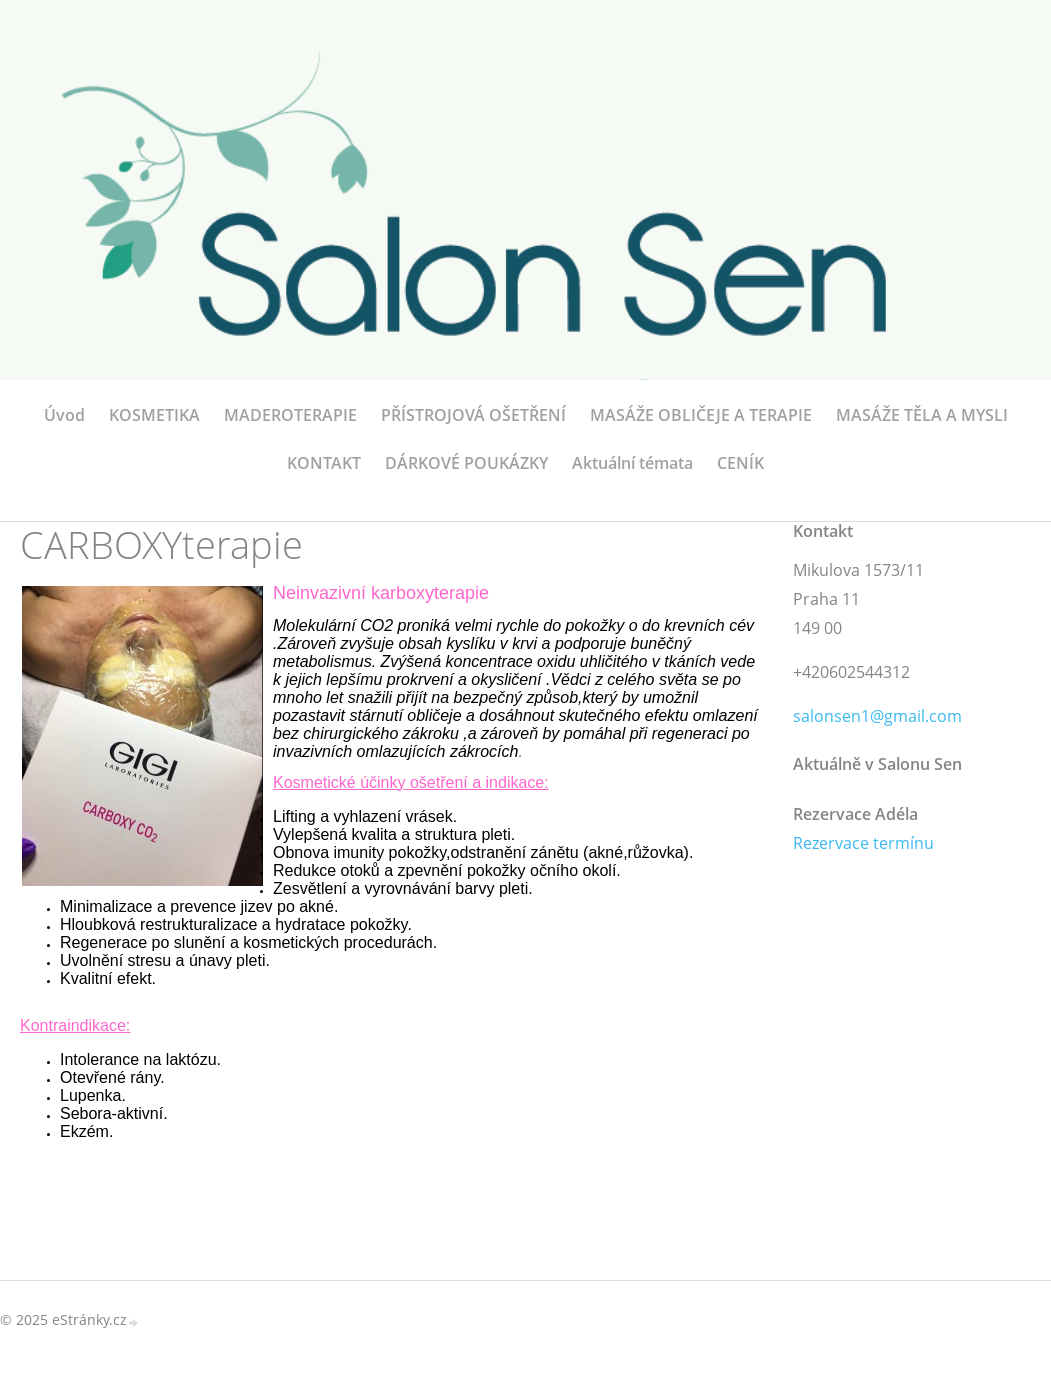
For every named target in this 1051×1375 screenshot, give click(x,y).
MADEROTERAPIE (290, 415)
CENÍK (740, 463)
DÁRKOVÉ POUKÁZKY (466, 463)
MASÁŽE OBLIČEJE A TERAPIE (701, 415)
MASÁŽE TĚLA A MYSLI (922, 415)
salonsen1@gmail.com (877, 716)
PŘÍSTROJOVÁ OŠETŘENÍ (473, 415)
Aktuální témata (632, 463)
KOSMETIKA (154, 415)
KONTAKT (324, 463)
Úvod (64, 415)
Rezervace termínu (863, 843)
